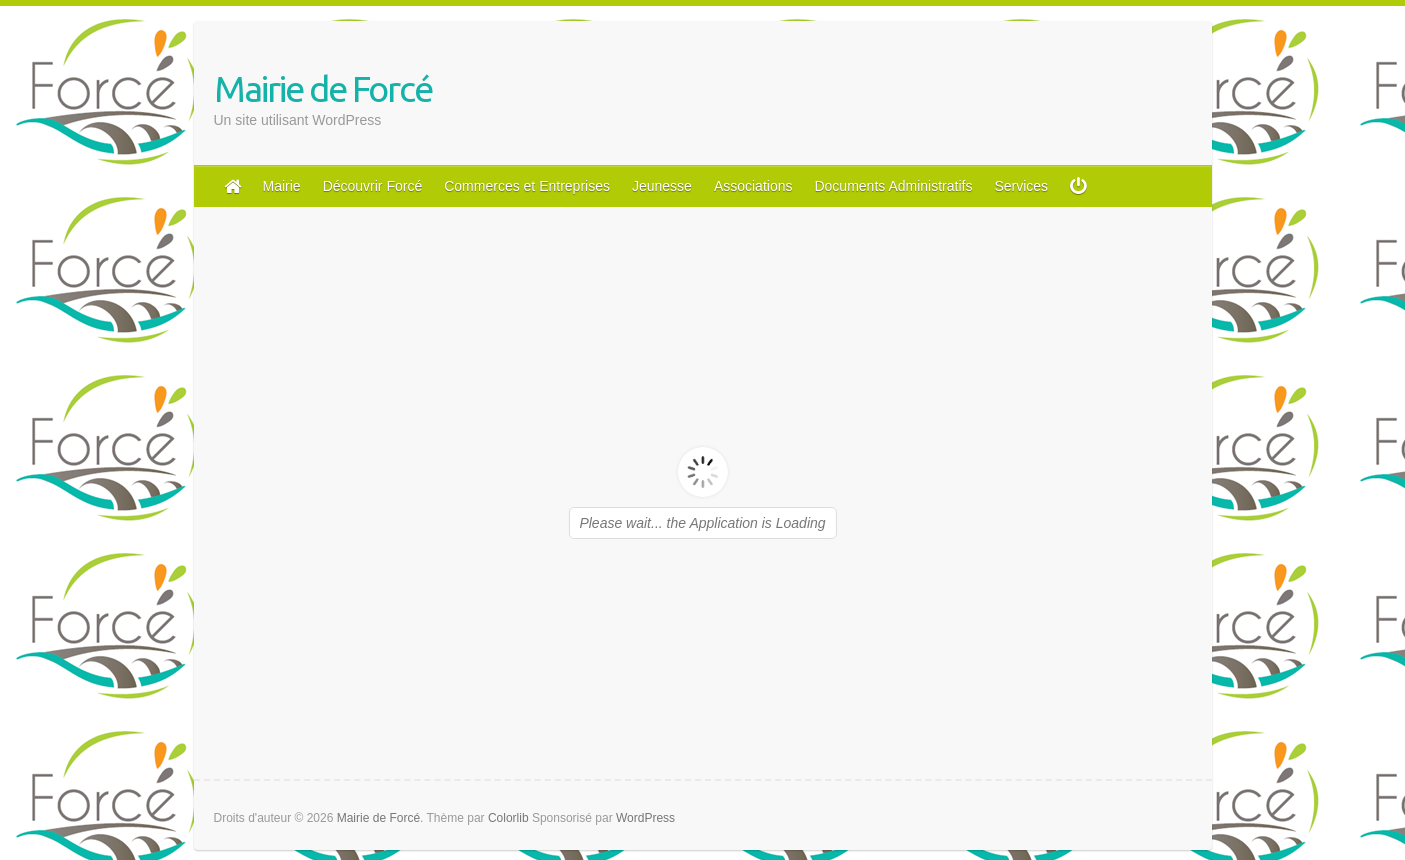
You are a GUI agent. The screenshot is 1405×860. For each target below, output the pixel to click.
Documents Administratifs (893, 186)
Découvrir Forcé (373, 186)
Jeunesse (662, 186)
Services (1021, 186)
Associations (753, 186)
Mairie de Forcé (323, 88)
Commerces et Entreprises (527, 186)
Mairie (282, 186)
